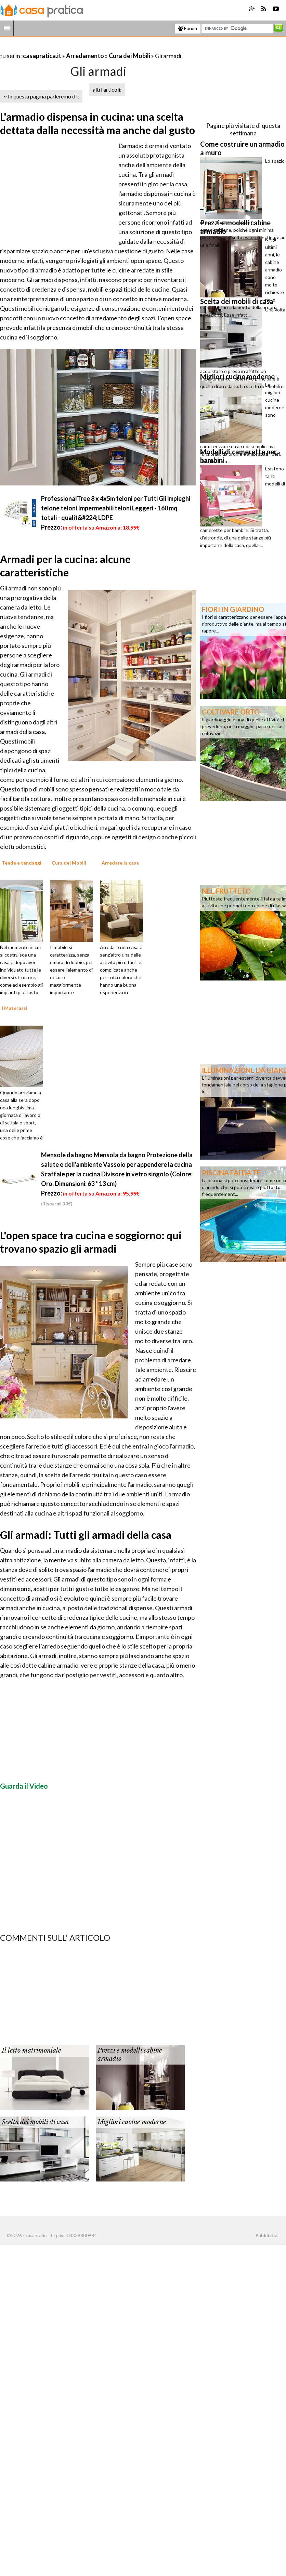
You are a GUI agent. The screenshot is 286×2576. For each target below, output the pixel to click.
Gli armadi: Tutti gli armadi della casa (85, 1535)
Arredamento (85, 55)
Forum (187, 28)
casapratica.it (42, 55)
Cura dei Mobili (129, 55)
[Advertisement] (80, 47)
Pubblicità (266, 2235)
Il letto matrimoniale (31, 2050)
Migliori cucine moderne (132, 2122)
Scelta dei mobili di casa (35, 2122)
